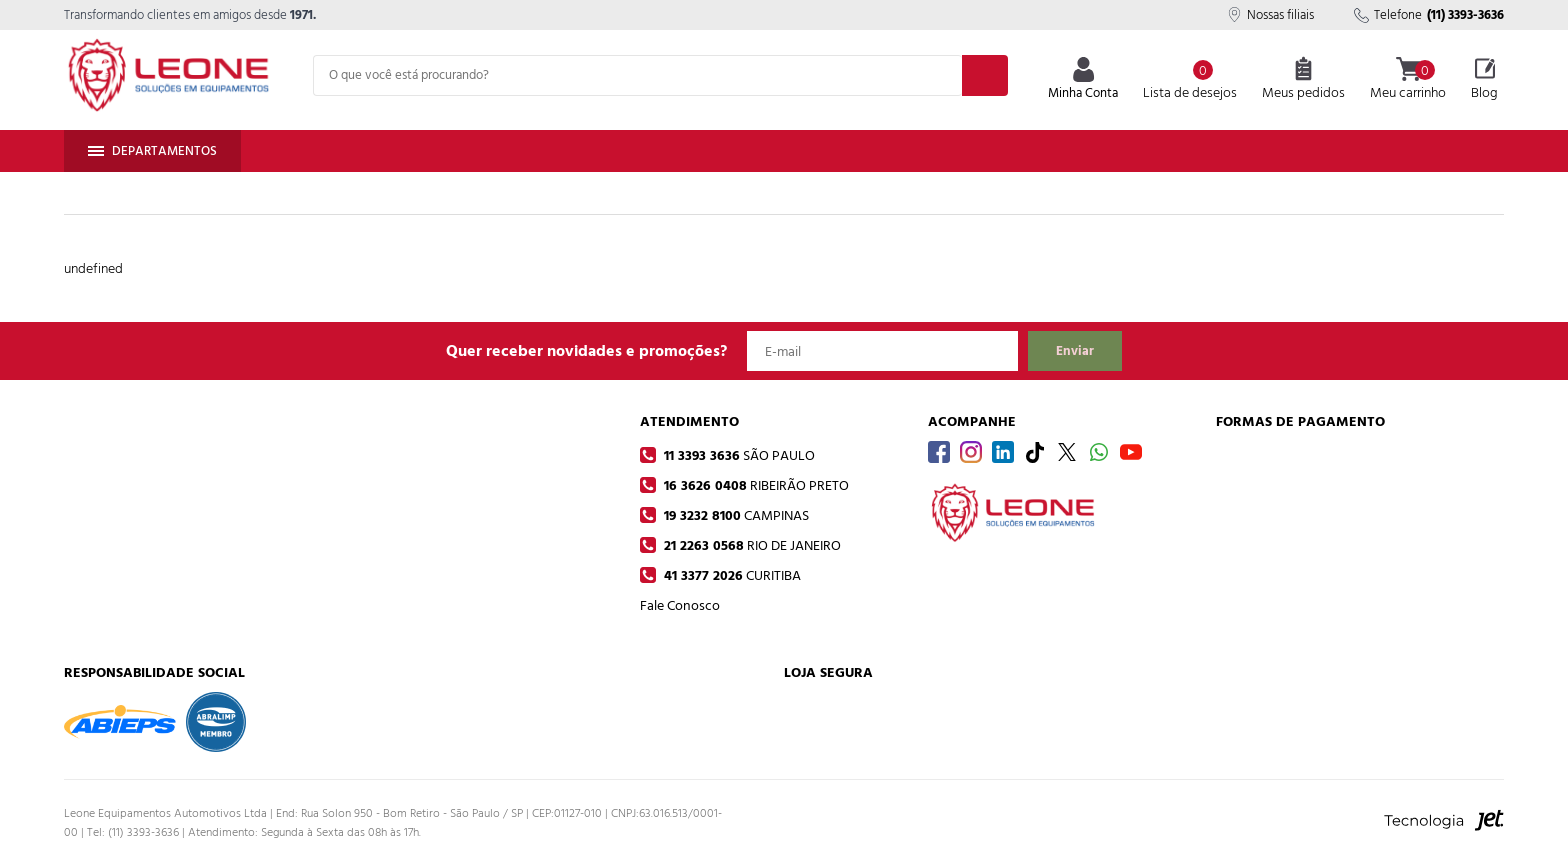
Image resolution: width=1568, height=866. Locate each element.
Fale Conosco (680, 605)
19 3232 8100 (734, 515)
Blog (1484, 80)
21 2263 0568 (750, 545)
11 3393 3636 (737, 455)
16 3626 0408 (754, 485)
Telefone (1429, 15)
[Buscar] (985, 75)
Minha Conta (1083, 80)
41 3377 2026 (730, 575)
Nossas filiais (1270, 15)
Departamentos (152, 151)
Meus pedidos (1303, 80)
